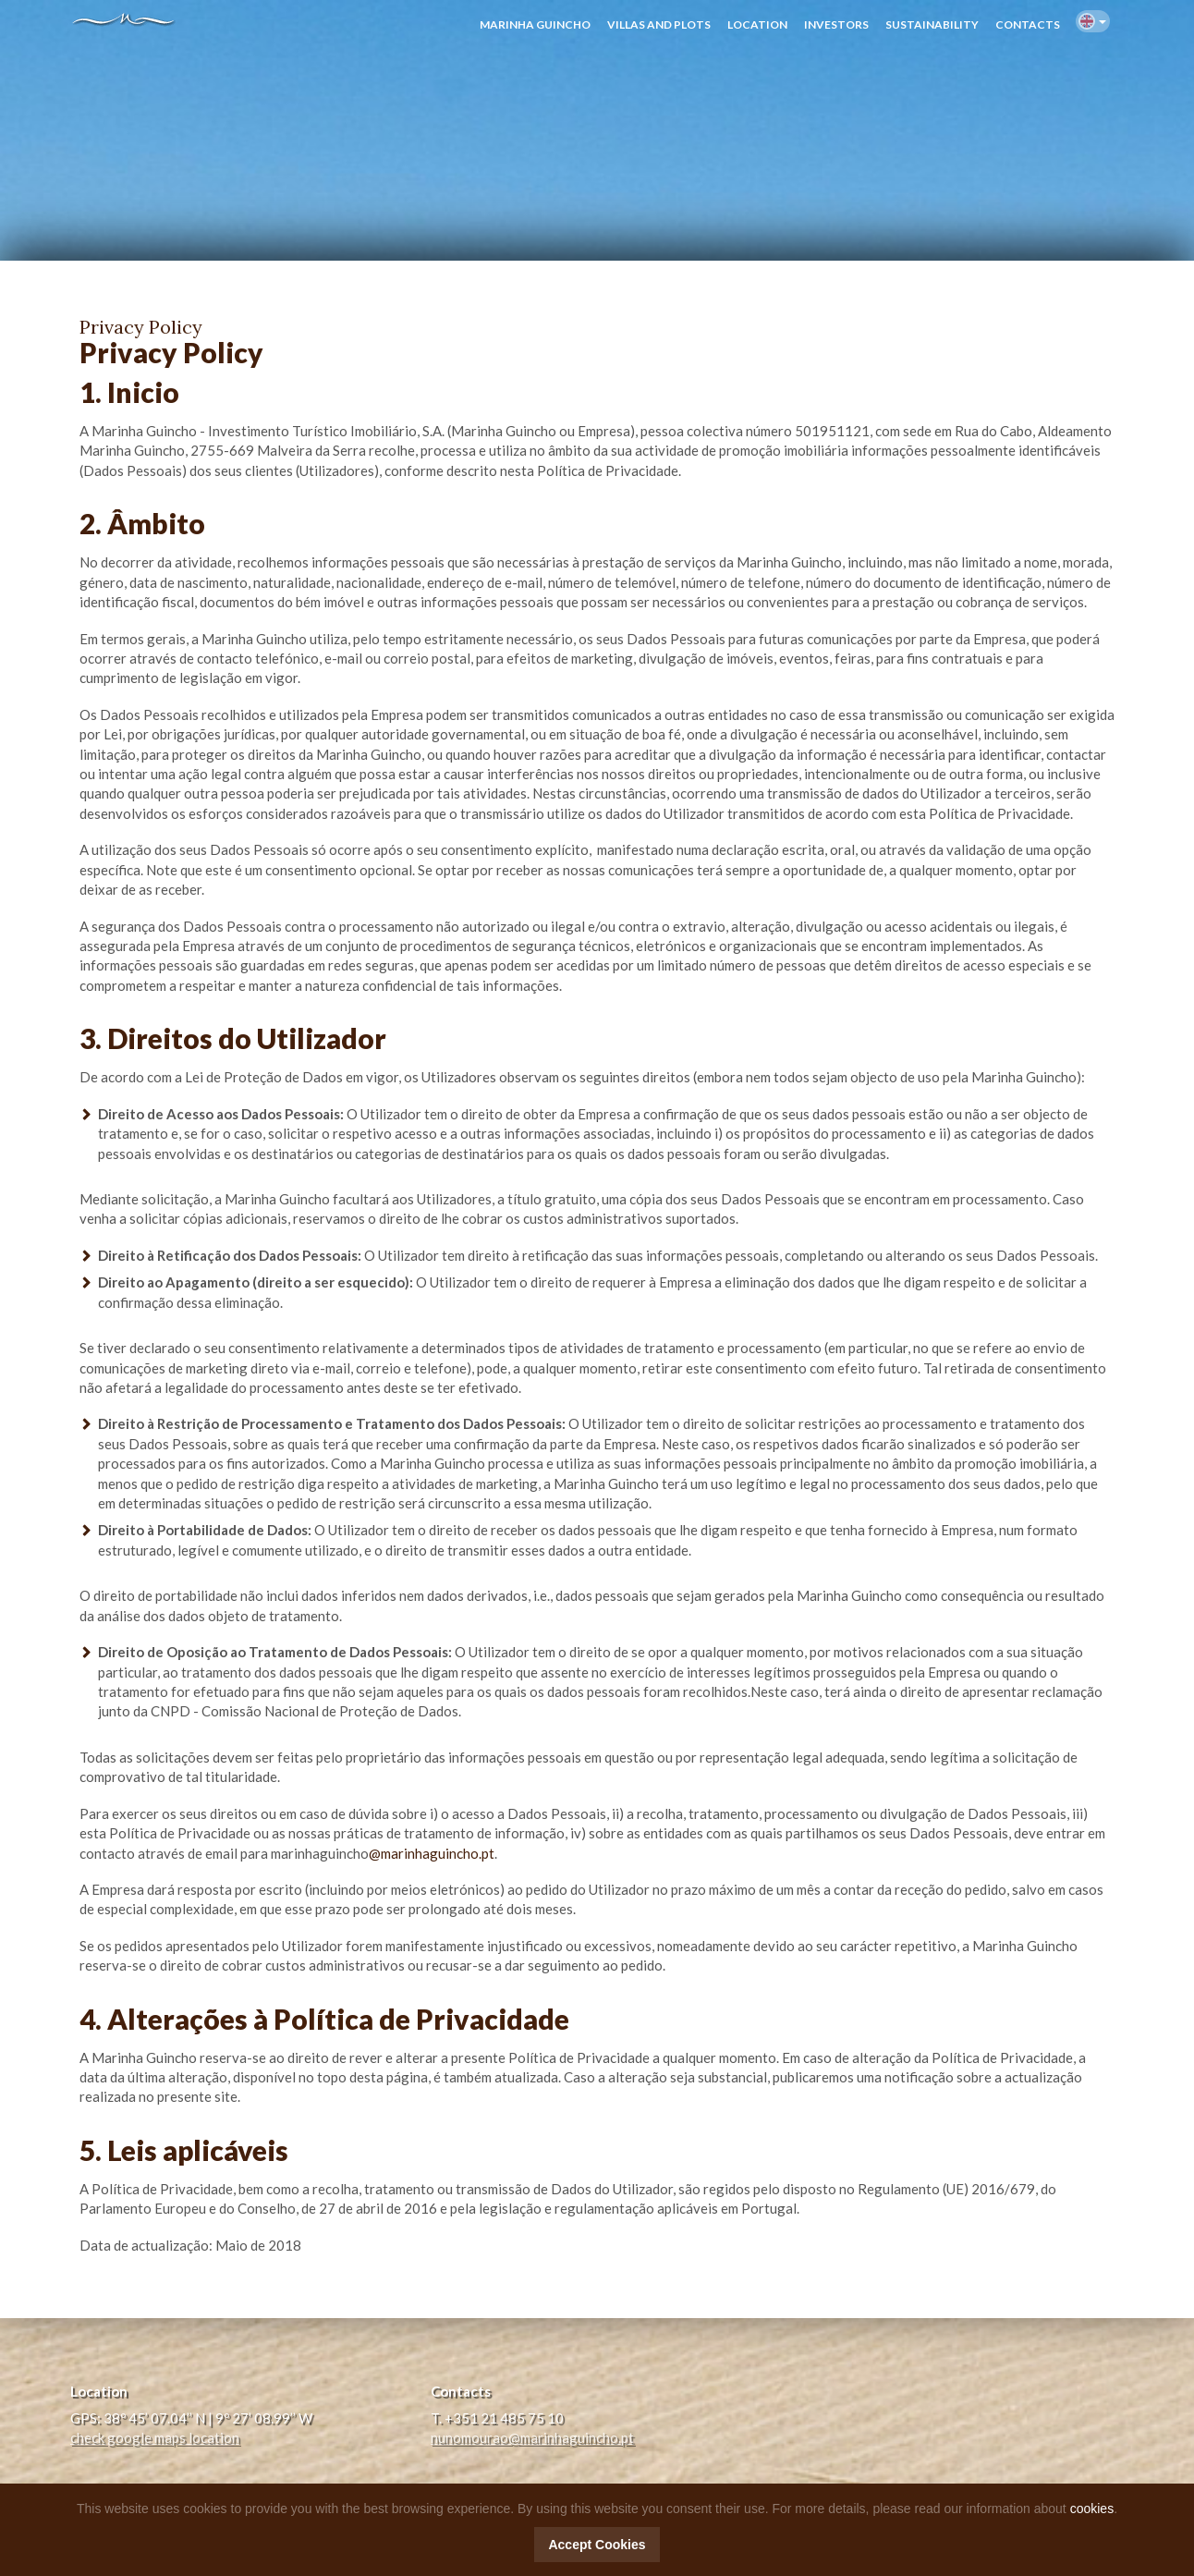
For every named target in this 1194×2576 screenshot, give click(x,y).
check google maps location (154, 2437)
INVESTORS (836, 24)
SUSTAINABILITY (932, 24)
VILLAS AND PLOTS (659, 24)
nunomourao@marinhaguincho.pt (532, 2437)
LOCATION (757, 24)
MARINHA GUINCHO (535, 24)
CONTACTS (1027, 24)
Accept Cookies (596, 2544)
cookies (1092, 2508)
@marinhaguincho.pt (431, 1853)
